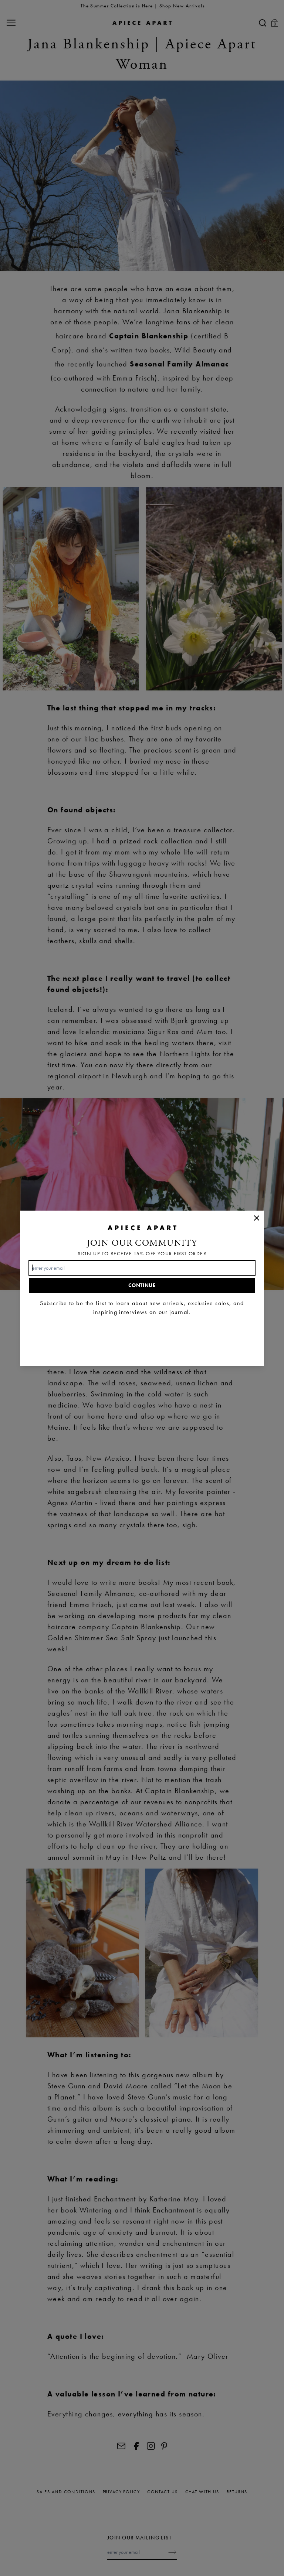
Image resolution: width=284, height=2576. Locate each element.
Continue (142, 1285)
